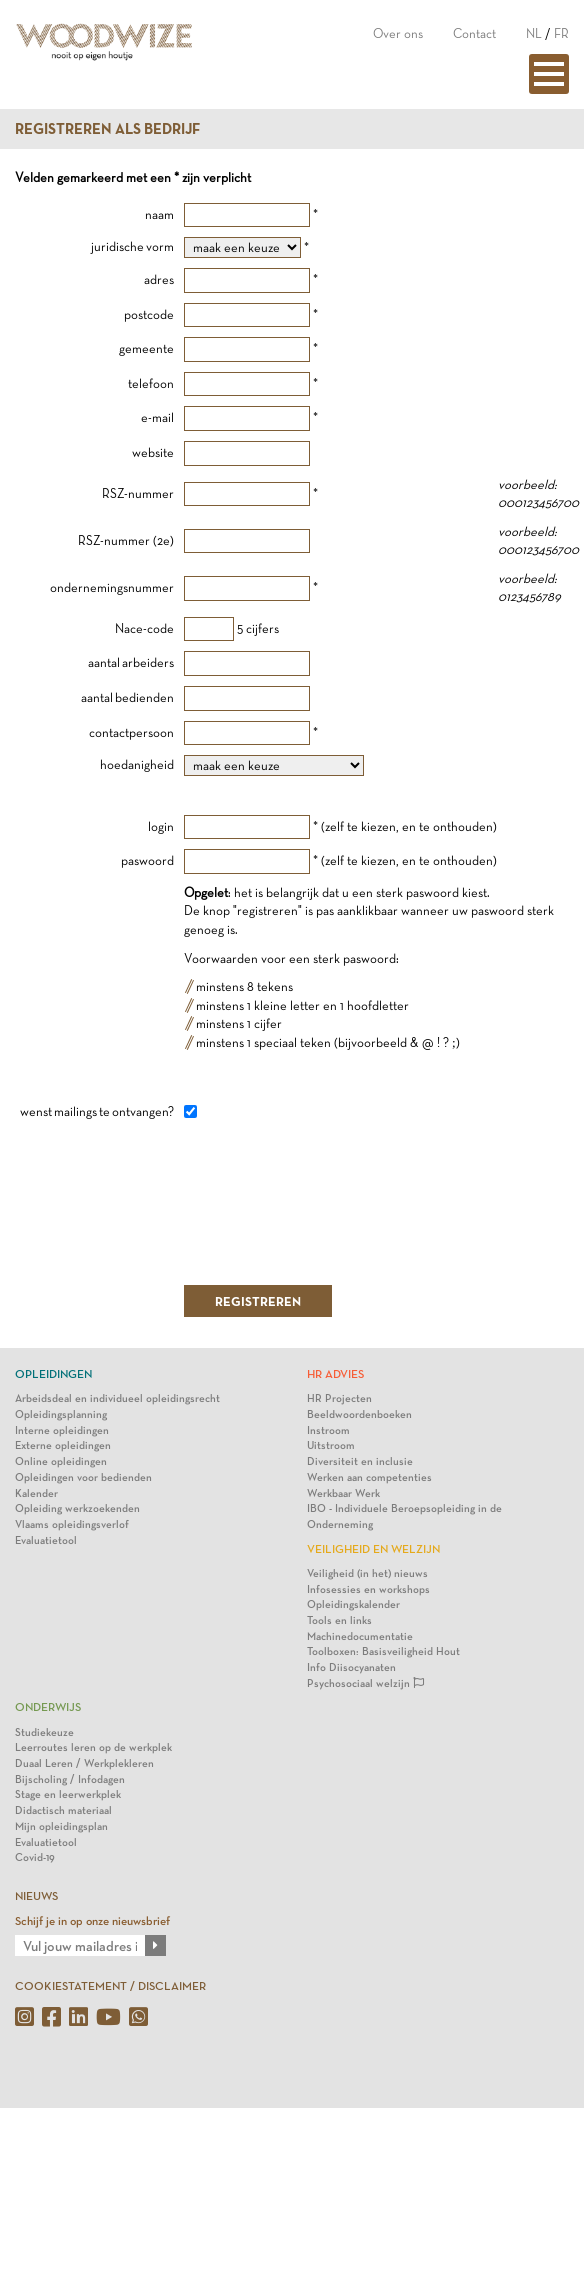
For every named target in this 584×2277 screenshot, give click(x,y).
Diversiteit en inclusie (360, 1461)
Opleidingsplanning (61, 1414)
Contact (474, 33)
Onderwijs (48, 1707)
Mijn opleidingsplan (61, 1826)
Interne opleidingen (62, 1430)
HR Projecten (339, 1398)
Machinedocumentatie (360, 1636)
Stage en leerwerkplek (68, 1794)
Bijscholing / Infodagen (70, 1779)
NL (534, 33)
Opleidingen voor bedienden (83, 1477)
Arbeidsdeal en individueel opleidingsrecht (117, 1398)
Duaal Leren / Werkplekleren (84, 1763)
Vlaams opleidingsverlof (72, 1524)
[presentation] (336, 1201)
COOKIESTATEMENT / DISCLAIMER (110, 1986)
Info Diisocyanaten (351, 1667)
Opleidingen (53, 1374)
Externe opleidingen (63, 1445)
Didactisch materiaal (63, 1810)
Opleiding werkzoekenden (77, 1508)
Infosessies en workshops (368, 1589)
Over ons (398, 33)
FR (561, 33)
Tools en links (339, 1620)
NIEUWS (36, 1896)
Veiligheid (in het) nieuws (367, 1573)
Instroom (328, 1430)
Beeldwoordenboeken (359, 1414)
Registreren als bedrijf (107, 129)
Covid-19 (35, 1857)
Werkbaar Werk (343, 1493)
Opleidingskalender (353, 1604)
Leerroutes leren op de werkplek (93, 1747)
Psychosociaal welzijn (365, 1683)
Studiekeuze (44, 1732)
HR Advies (335, 1374)
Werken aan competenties (369, 1477)
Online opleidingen (61, 1461)
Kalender (36, 1493)
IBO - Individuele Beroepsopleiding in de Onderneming (404, 1516)
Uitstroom (331, 1445)
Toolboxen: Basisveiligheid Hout (383, 1651)
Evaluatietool (46, 1540)
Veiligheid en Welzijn (373, 1549)
